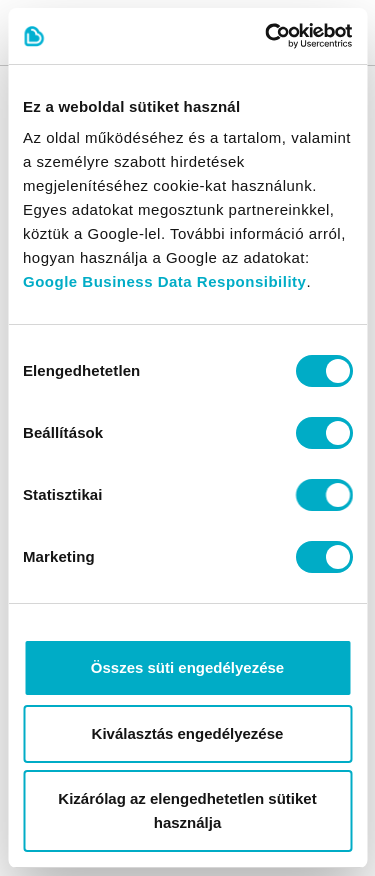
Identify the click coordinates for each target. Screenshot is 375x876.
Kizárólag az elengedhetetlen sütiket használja (187, 810)
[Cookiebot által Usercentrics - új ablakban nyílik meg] (267, 36)
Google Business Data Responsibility (164, 281)
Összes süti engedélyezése (187, 667)
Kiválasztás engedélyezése (188, 733)
